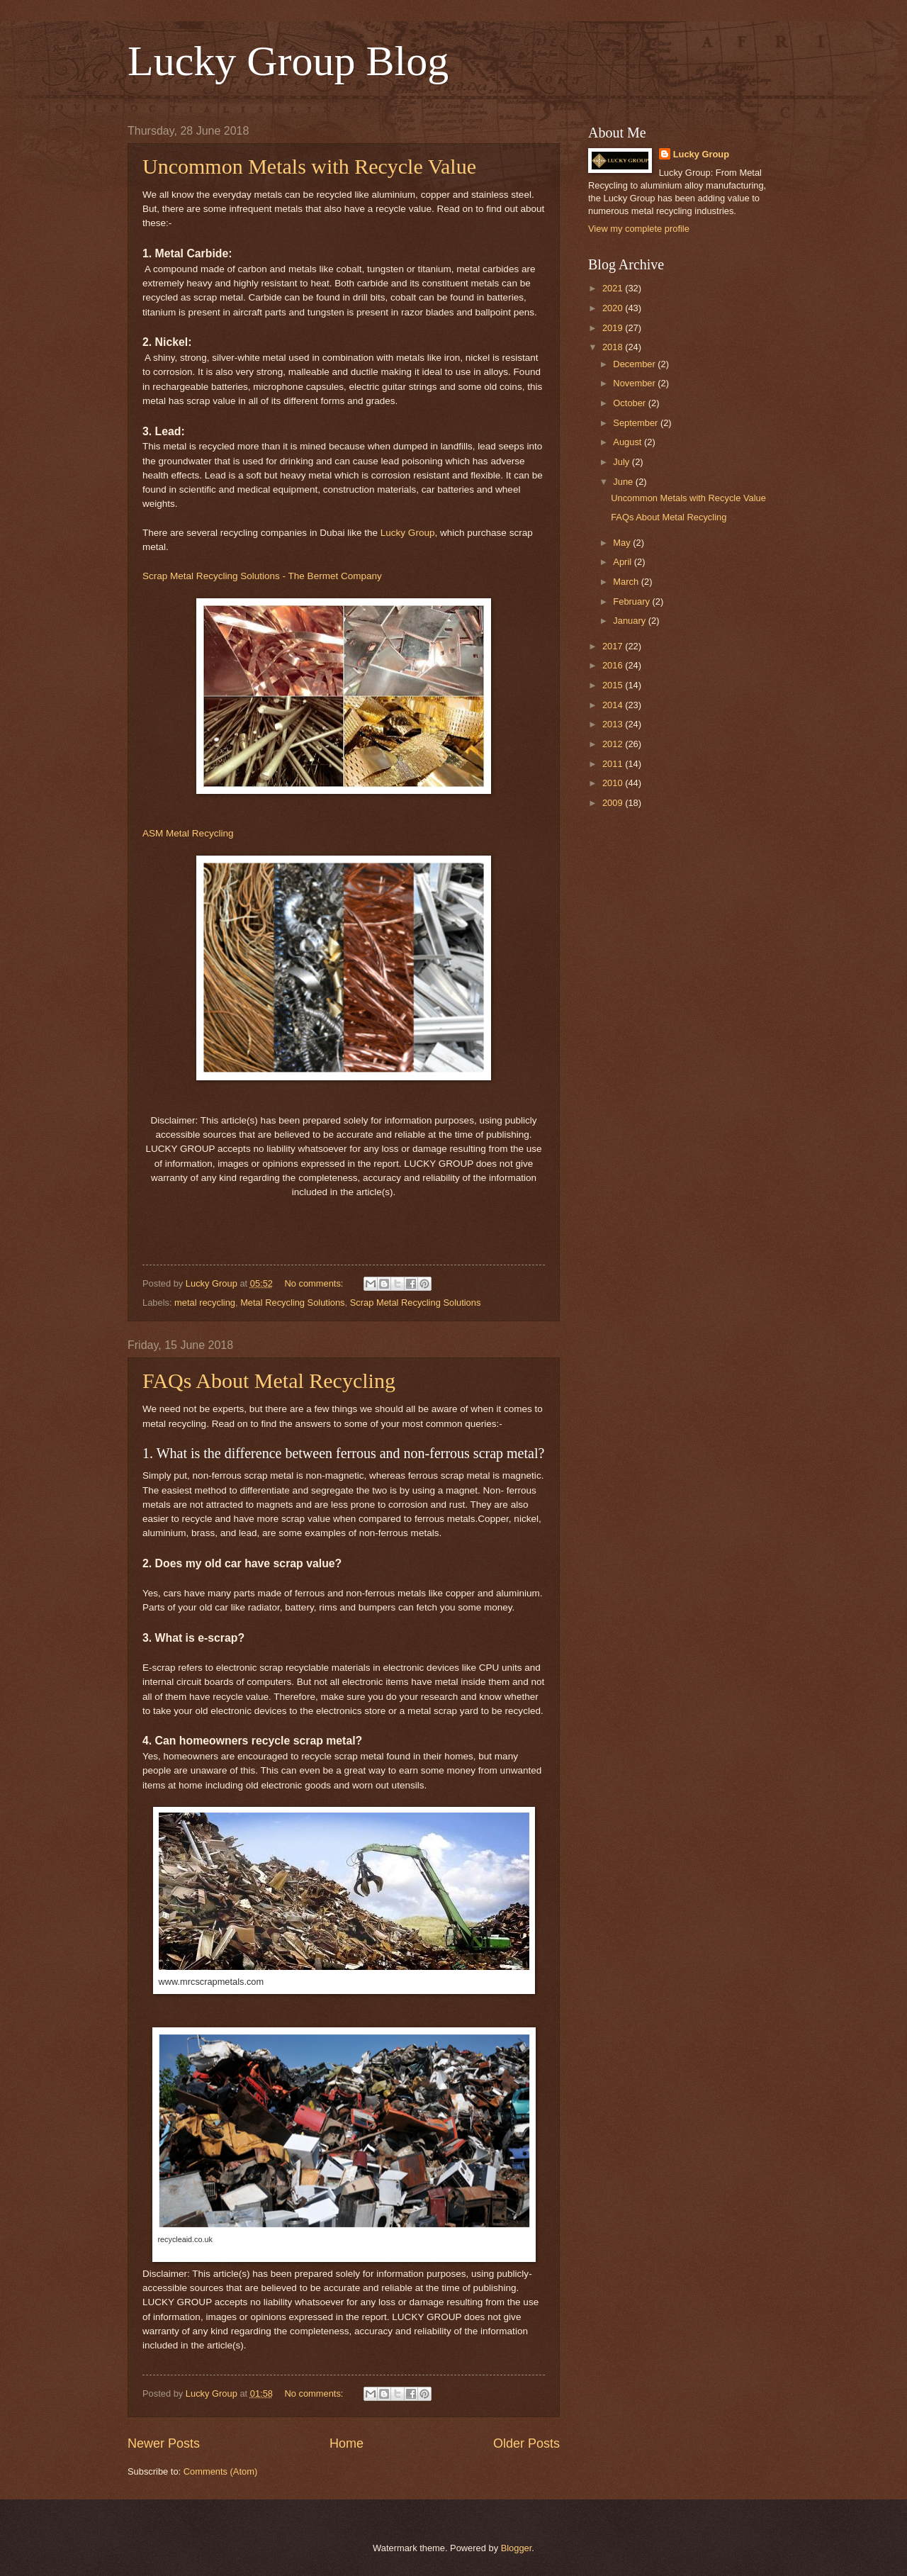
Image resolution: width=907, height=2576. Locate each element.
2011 (613, 763)
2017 (613, 646)
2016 (613, 665)
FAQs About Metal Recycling (268, 1380)
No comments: (315, 1283)
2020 (613, 308)
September (636, 423)
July (622, 462)
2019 (613, 328)
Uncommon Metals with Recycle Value (309, 166)
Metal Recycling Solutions (292, 1302)
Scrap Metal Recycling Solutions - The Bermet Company (262, 576)
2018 (613, 347)
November (635, 383)
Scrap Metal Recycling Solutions (415, 1302)
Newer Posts (164, 2443)
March (627, 581)
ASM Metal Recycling (187, 833)
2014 (613, 705)
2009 (613, 802)
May (623, 542)
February (632, 601)
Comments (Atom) (220, 2471)
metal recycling (204, 1302)
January (630, 620)
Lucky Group (408, 532)
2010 (613, 783)
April (623, 561)
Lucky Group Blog (288, 61)
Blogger (516, 2548)
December (635, 364)
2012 (613, 744)
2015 (613, 685)
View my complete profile (638, 228)
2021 (613, 288)
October (630, 403)
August (628, 442)
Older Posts (526, 2443)
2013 (613, 724)
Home (346, 2443)
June (624, 481)
